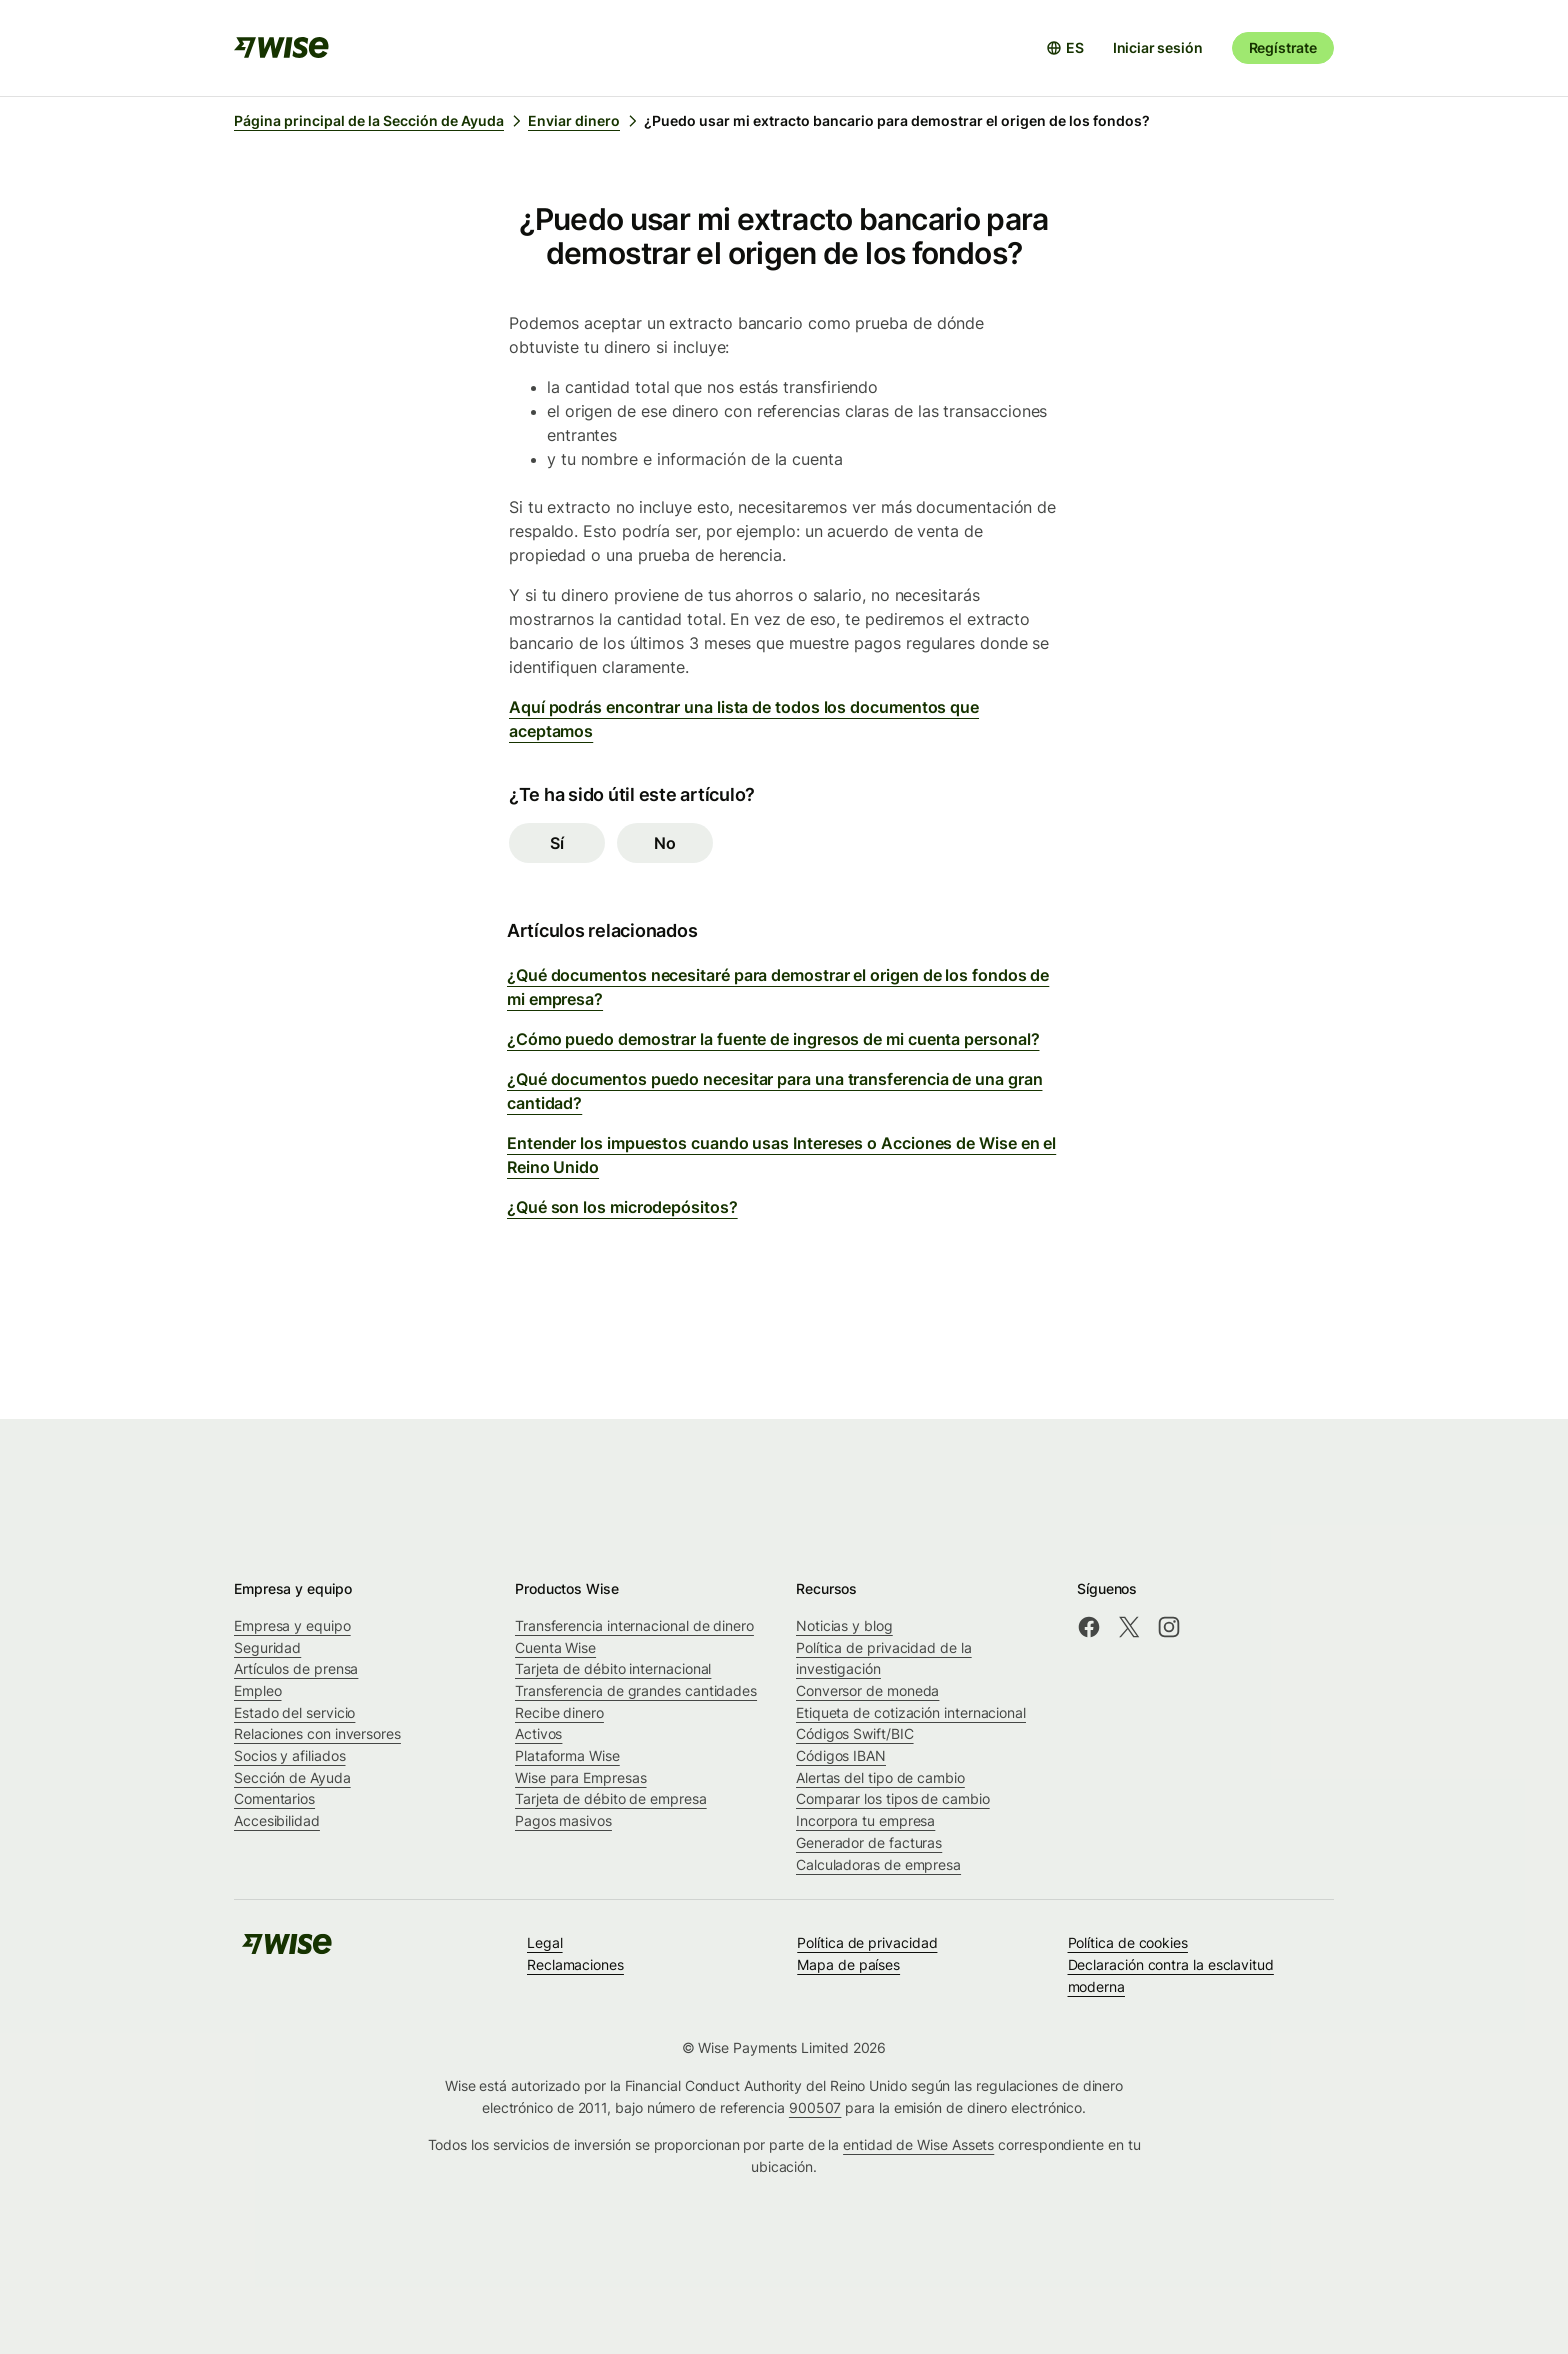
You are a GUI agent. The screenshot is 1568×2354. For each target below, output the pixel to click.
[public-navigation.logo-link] (287, 1950)
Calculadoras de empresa (878, 1864)
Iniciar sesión (1158, 47)
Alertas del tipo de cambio (880, 1777)
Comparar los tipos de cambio (893, 1798)
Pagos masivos (563, 1820)
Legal (545, 1942)
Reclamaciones (575, 1964)
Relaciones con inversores (317, 1733)
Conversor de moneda (867, 1690)
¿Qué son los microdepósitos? (622, 1207)
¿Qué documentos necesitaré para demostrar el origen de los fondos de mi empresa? (778, 987)
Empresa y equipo (292, 1625)
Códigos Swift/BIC (855, 1733)
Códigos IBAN (841, 1755)
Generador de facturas (869, 1842)
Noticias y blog (844, 1625)
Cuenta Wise (555, 1647)
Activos (538, 1733)
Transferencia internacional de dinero (634, 1625)
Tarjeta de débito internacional (613, 1668)
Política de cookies (1128, 1942)
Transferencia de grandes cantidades (636, 1690)
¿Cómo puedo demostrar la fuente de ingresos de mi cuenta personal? (773, 1039)
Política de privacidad (867, 1942)
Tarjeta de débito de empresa (611, 1798)
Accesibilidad (277, 1820)
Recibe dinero (559, 1712)
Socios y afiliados (290, 1755)
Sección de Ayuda (292, 1777)
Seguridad (267, 1647)
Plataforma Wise (567, 1755)
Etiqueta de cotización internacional (911, 1712)
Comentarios (274, 1798)
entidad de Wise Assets (918, 2144)
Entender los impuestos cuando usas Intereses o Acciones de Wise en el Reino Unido (781, 1155)
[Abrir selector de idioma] (1065, 48)
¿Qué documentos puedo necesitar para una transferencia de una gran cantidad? (774, 1091)
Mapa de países (848, 1964)
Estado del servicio (294, 1712)
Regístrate (1283, 47)
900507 (815, 2107)
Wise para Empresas (581, 1777)
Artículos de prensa (296, 1668)
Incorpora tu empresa (865, 1820)
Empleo (258, 1690)
